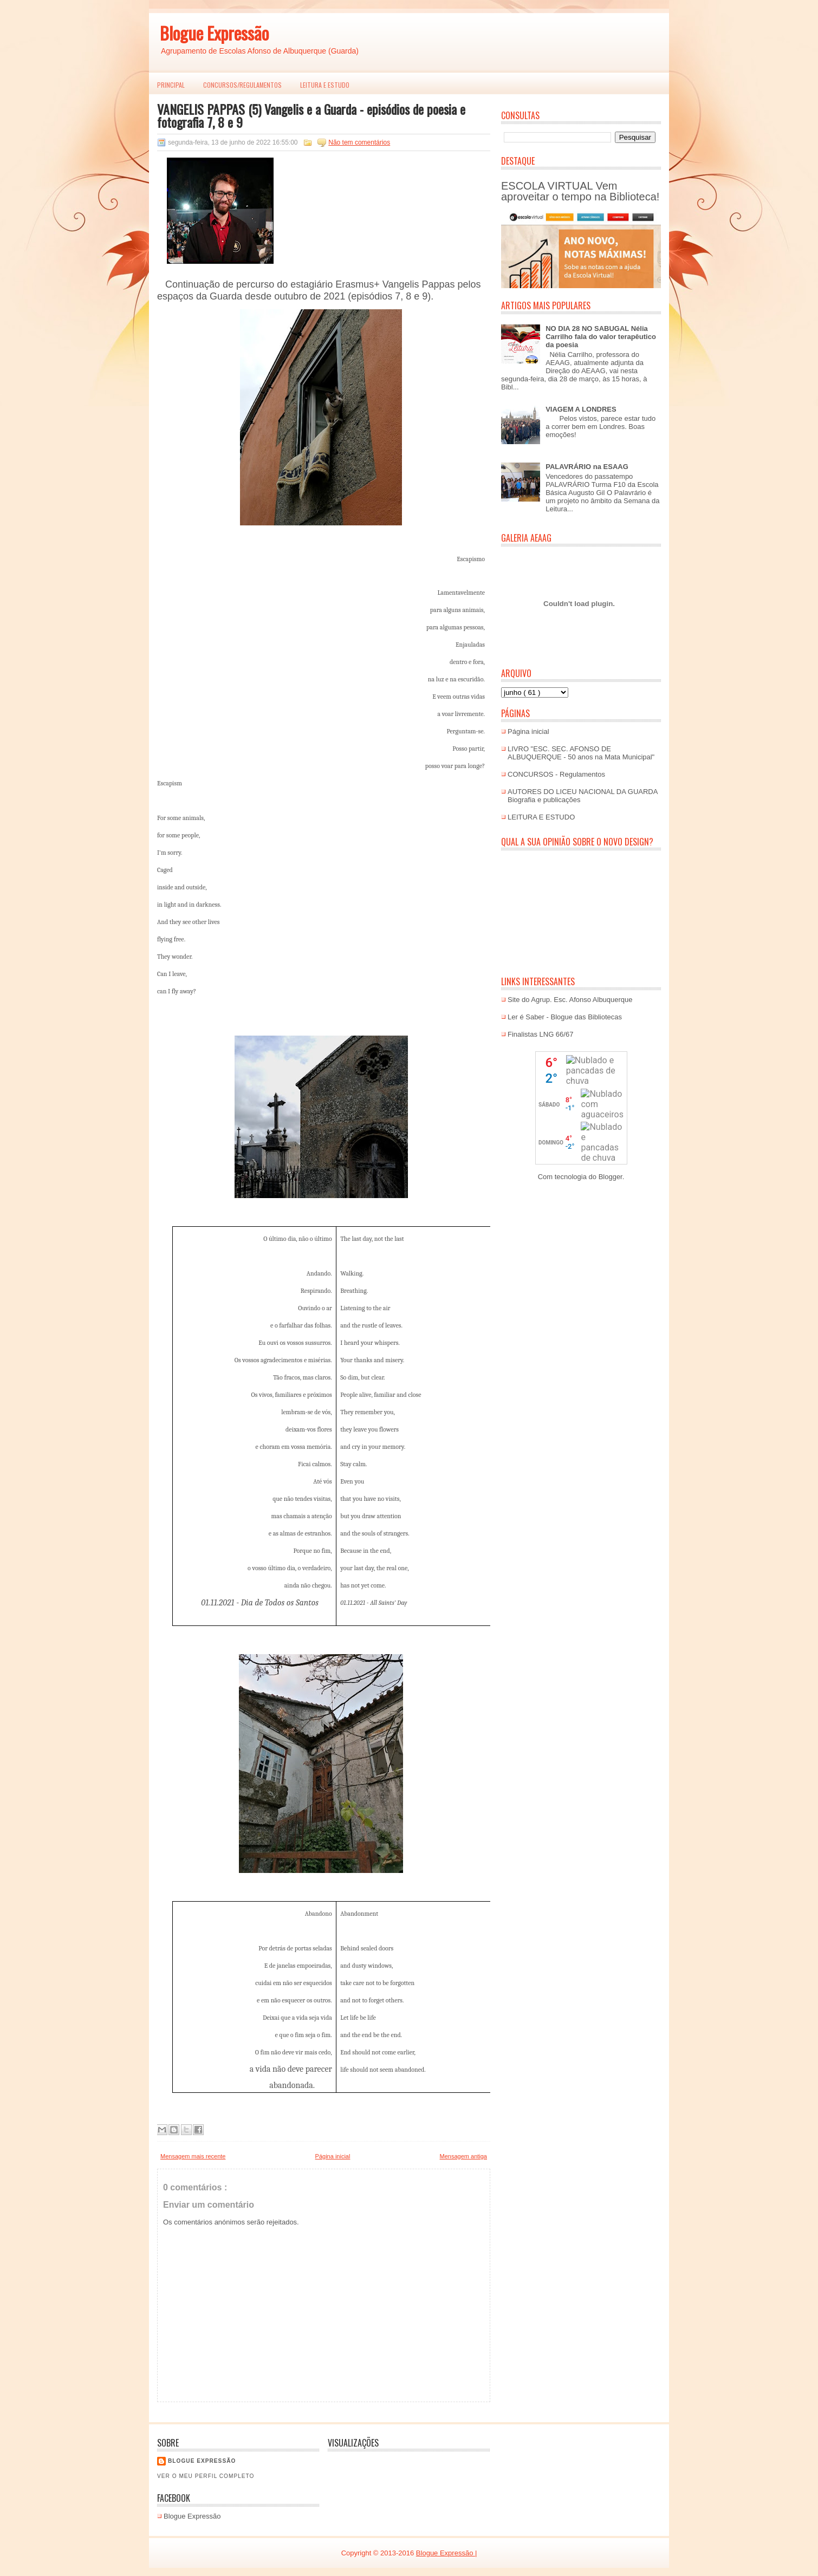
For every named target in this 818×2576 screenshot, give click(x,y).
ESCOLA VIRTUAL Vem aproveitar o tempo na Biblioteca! (580, 191)
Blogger (610, 1177)
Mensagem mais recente (192, 2156)
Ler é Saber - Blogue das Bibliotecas (565, 1017)
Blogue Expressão (214, 32)
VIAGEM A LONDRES (581, 409)
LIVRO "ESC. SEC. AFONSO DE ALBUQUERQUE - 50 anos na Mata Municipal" (581, 753)
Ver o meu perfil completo (206, 2476)
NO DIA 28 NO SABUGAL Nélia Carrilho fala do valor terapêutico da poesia (601, 336)
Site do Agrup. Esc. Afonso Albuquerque (570, 1000)
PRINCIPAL (171, 84)
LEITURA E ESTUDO (324, 84)
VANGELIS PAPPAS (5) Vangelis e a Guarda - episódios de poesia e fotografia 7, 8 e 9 (311, 115)
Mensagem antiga (463, 2156)
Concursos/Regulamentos (242, 84)
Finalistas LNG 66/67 (540, 1034)
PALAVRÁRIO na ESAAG (587, 467)
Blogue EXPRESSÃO (202, 2461)
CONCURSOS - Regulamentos (556, 774)
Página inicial (332, 2156)
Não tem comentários (359, 142)
